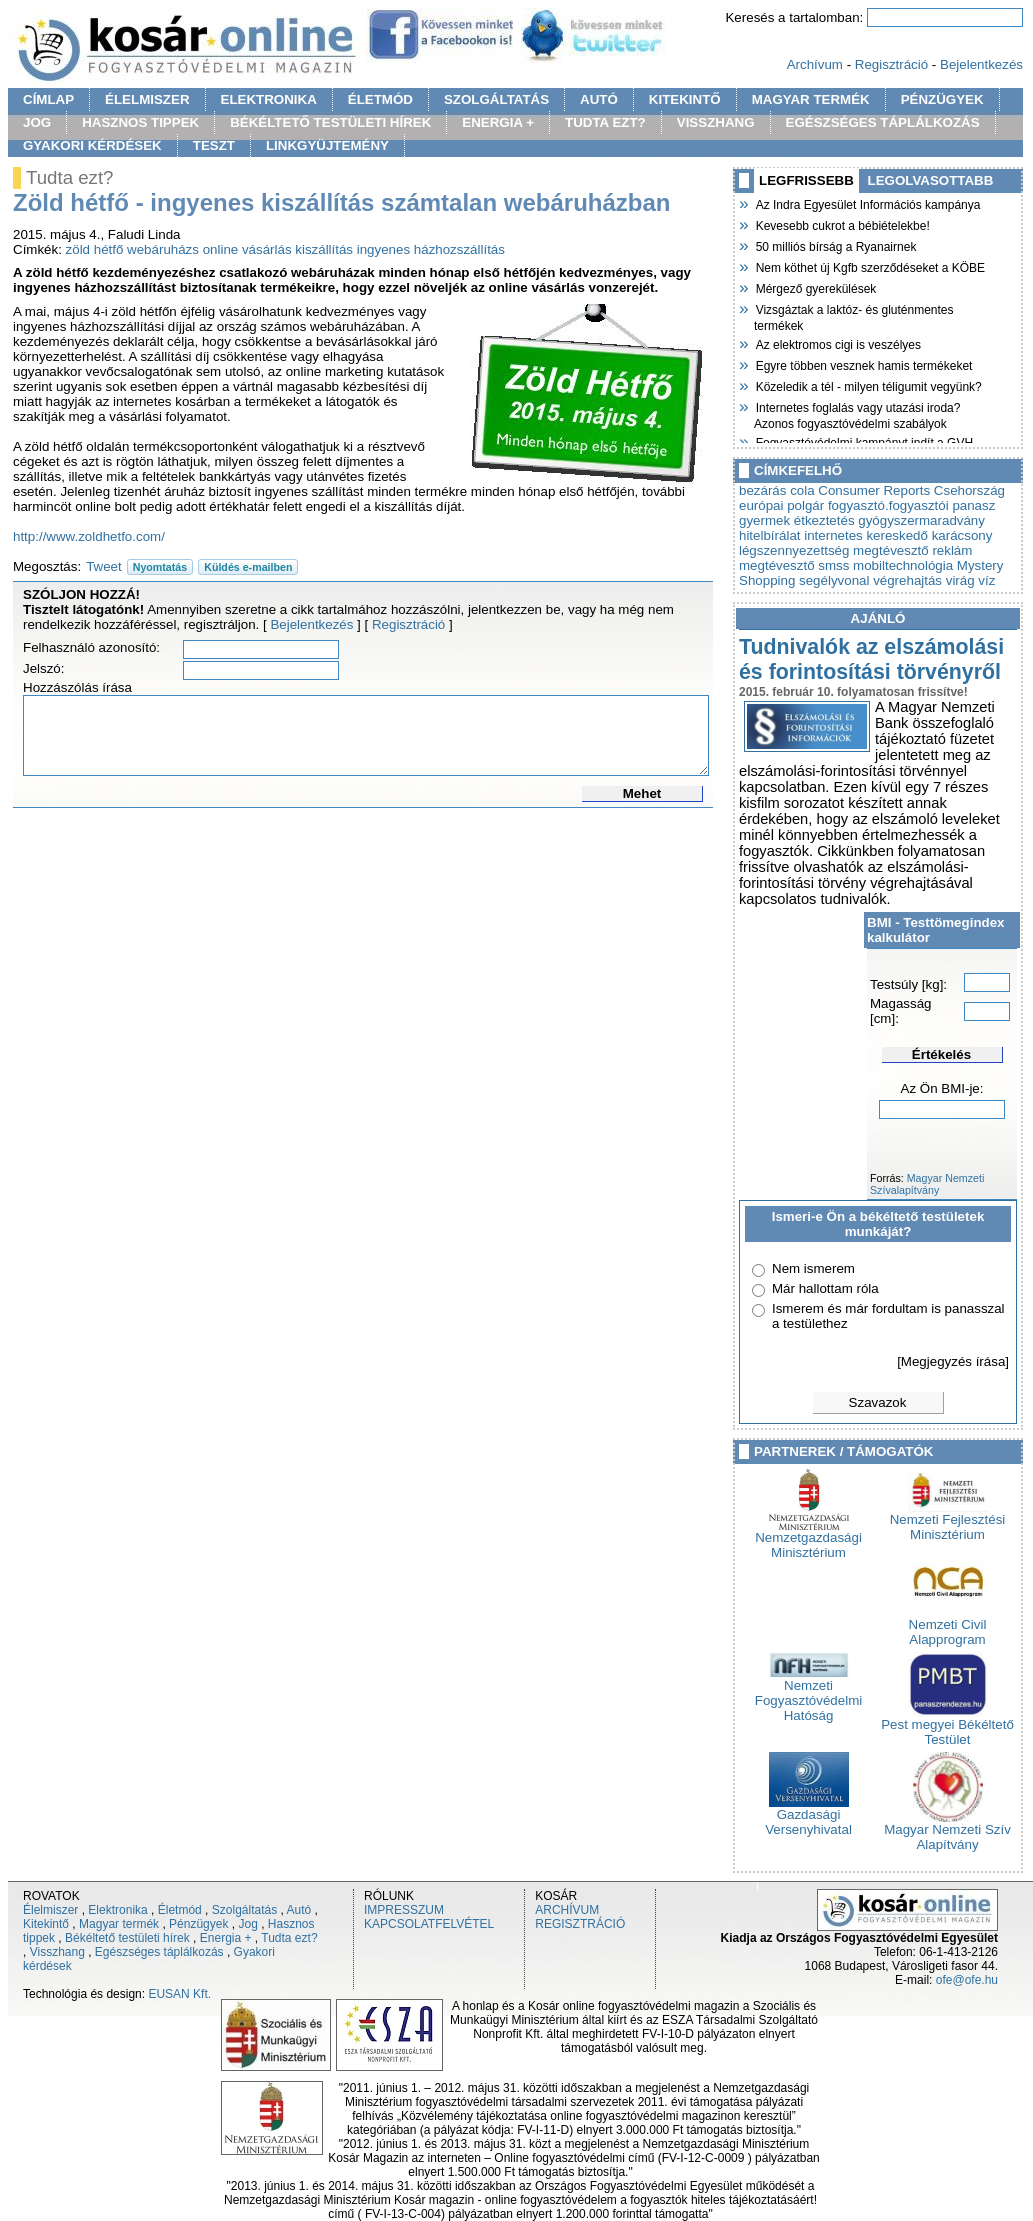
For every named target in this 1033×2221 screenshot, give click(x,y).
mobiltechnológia (903, 565)
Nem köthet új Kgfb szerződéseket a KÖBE (869, 266)
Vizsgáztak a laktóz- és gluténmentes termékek (854, 315)
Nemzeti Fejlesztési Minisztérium (948, 1521)
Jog (247, 1924)
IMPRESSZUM (404, 1910)
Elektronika (117, 1910)
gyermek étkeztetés (797, 520)
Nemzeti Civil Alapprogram (948, 1626)
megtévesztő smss (794, 565)
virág (960, 580)
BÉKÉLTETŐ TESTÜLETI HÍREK (330, 122)
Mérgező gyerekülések (815, 287)
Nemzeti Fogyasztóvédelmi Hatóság (808, 1694)
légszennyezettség (794, 550)
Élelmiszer (50, 1910)
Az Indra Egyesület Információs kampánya (867, 203)
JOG (37, 122)
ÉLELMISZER (147, 99)
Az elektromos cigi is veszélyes (837, 343)
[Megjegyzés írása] (953, 1361)
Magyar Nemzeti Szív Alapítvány (947, 1831)
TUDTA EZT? (605, 122)
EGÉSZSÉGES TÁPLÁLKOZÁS (883, 122)
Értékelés (941, 1054)
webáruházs (163, 249)
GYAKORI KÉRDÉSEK (92, 145)
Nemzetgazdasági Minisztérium (808, 1539)
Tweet (104, 566)
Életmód (180, 1910)
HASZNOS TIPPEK (140, 122)
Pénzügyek (198, 1924)
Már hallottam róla (825, 1288)
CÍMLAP (48, 99)
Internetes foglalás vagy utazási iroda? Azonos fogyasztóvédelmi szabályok (857, 413)
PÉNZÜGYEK (942, 99)
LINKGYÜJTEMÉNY (327, 145)
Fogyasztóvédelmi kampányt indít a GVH (863, 441)
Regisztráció (891, 64)
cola (802, 490)
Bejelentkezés (981, 64)
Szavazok (878, 1402)
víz (986, 580)
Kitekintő (46, 1924)
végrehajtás (907, 580)
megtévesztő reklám (912, 550)
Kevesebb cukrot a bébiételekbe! (842, 224)
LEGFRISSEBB (806, 180)
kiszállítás (324, 249)
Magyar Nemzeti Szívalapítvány (927, 1184)
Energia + (226, 1938)
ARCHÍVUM (567, 1910)
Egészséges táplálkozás (159, 1952)
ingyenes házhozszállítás (431, 249)
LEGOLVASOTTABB (931, 180)
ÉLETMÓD (380, 99)
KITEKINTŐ (685, 99)
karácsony (962, 535)
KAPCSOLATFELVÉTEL (429, 1924)
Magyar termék (119, 1924)
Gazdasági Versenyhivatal (808, 1816)
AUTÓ (599, 99)
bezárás (762, 490)
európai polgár (781, 505)
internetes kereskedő (866, 535)
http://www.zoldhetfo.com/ (89, 536)
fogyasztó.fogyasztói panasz (911, 505)
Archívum (815, 64)
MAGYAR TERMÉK (811, 99)
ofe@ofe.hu (967, 1980)
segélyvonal (834, 580)
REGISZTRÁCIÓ (580, 1924)
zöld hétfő (95, 249)
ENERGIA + (498, 122)
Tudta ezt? (289, 1938)
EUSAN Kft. (179, 1994)
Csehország (969, 490)
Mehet (642, 793)
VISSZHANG (716, 122)
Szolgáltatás (244, 1910)
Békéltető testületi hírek (127, 1938)
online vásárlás (247, 249)
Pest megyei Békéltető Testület (947, 1726)
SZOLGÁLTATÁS (496, 99)
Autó (299, 1910)
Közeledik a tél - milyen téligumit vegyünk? (868, 385)
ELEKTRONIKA (269, 99)
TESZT (214, 145)
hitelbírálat (770, 535)
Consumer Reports (874, 490)
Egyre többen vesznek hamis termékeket (863, 364)
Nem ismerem (813, 1268)
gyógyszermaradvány (921, 520)
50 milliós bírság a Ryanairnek (835, 245)
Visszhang (57, 1952)
